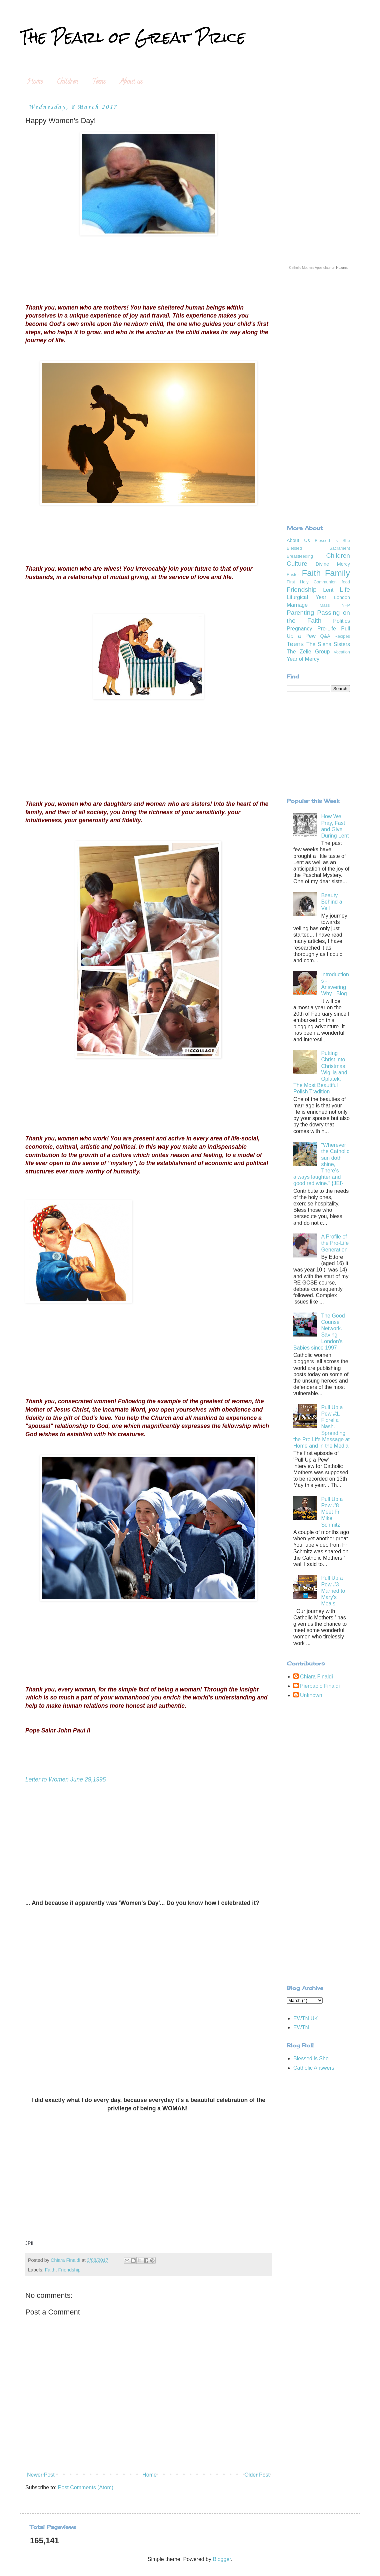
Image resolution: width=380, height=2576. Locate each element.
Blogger (222, 2559)
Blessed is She (332, 540)
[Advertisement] (318, 490)
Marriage (297, 605)
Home (35, 82)
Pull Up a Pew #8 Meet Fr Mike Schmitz (332, 1512)
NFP (345, 605)
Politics (341, 621)
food (346, 581)
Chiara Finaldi (316, 1676)
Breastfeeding (300, 556)
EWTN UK (305, 2018)
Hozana (341, 268)
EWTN (301, 2027)
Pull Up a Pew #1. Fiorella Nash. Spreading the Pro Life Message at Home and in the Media (321, 1427)
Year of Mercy (303, 659)
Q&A (325, 636)
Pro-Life (326, 628)
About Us (298, 540)
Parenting (300, 612)
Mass (325, 605)
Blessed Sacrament (318, 548)
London (342, 597)
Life (345, 589)
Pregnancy (299, 628)
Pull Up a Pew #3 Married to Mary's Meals (333, 1590)
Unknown (311, 1695)
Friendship (69, 2269)
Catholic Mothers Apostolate (310, 268)
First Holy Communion (312, 581)
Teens (99, 82)
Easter (293, 574)
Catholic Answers (313, 2068)
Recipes (342, 636)
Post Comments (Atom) (85, 2487)
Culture (297, 563)
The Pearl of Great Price (132, 37)
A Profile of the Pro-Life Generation (335, 1243)
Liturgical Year (306, 597)
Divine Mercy (333, 564)
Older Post (257, 2475)
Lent (328, 590)
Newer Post (41, 2475)
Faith (50, 2269)
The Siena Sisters (328, 644)
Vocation (342, 651)
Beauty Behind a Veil (331, 902)
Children (67, 82)
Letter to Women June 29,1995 (65, 1779)
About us (131, 82)
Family (337, 573)
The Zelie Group (308, 651)
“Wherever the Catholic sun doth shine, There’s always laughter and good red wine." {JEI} (321, 1164)
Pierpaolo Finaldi (320, 1686)
